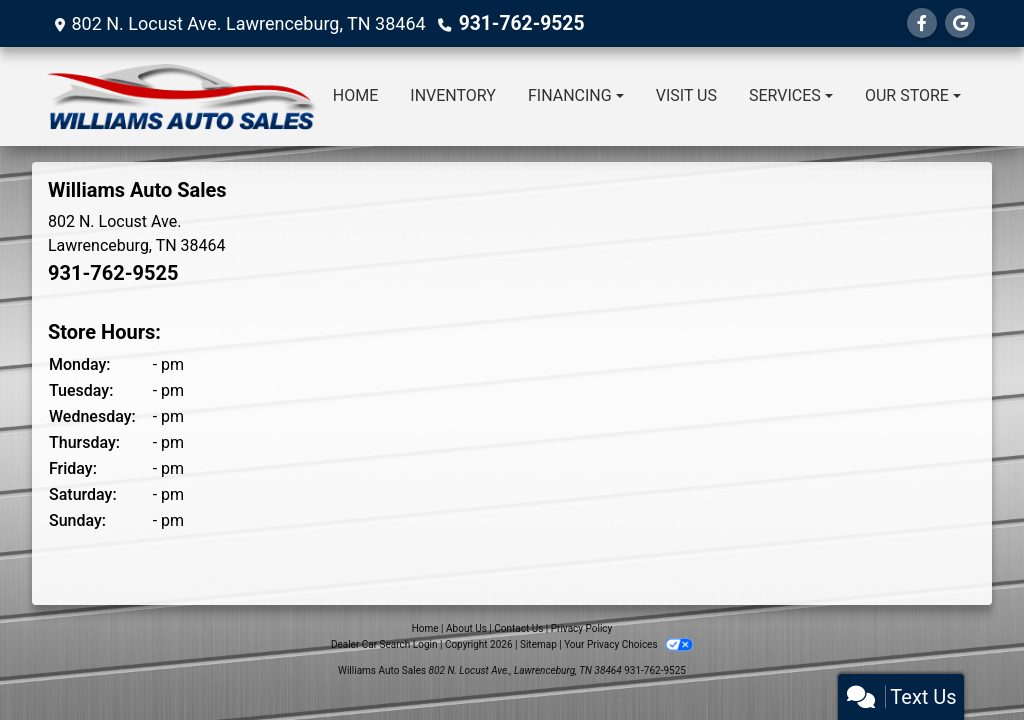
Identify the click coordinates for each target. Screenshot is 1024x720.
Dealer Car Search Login (384, 644)
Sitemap (538, 644)
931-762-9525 (517, 23)
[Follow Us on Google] (960, 23)
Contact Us (518, 628)
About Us (466, 628)
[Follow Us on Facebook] (922, 23)
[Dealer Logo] (182, 96)
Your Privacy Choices (628, 644)
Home (425, 628)
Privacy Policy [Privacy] (582, 628)
